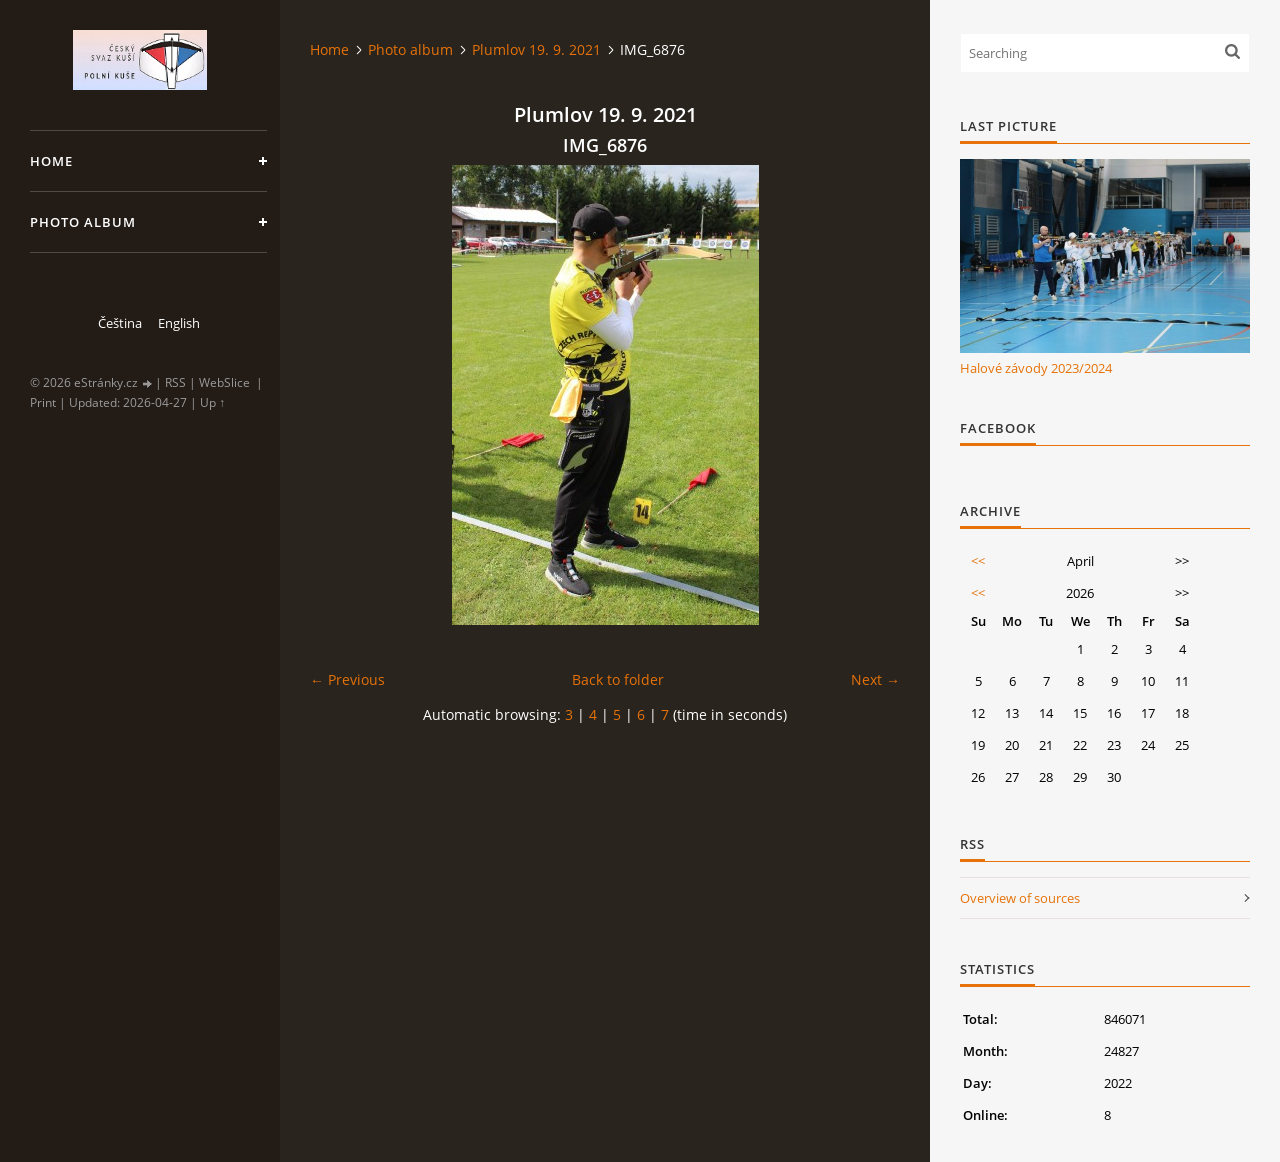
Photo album (83, 222)
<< (978, 561)
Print (43, 402)
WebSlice (224, 382)
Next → (875, 679)
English (179, 323)
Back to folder (618, 679)
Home (51, 161)
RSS (175, 382)
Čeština (120, 323)
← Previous (347, 679)
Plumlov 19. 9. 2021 (536, 49)
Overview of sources (1020, 898)
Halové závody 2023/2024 (1036, 368)
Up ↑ (212, 402)
